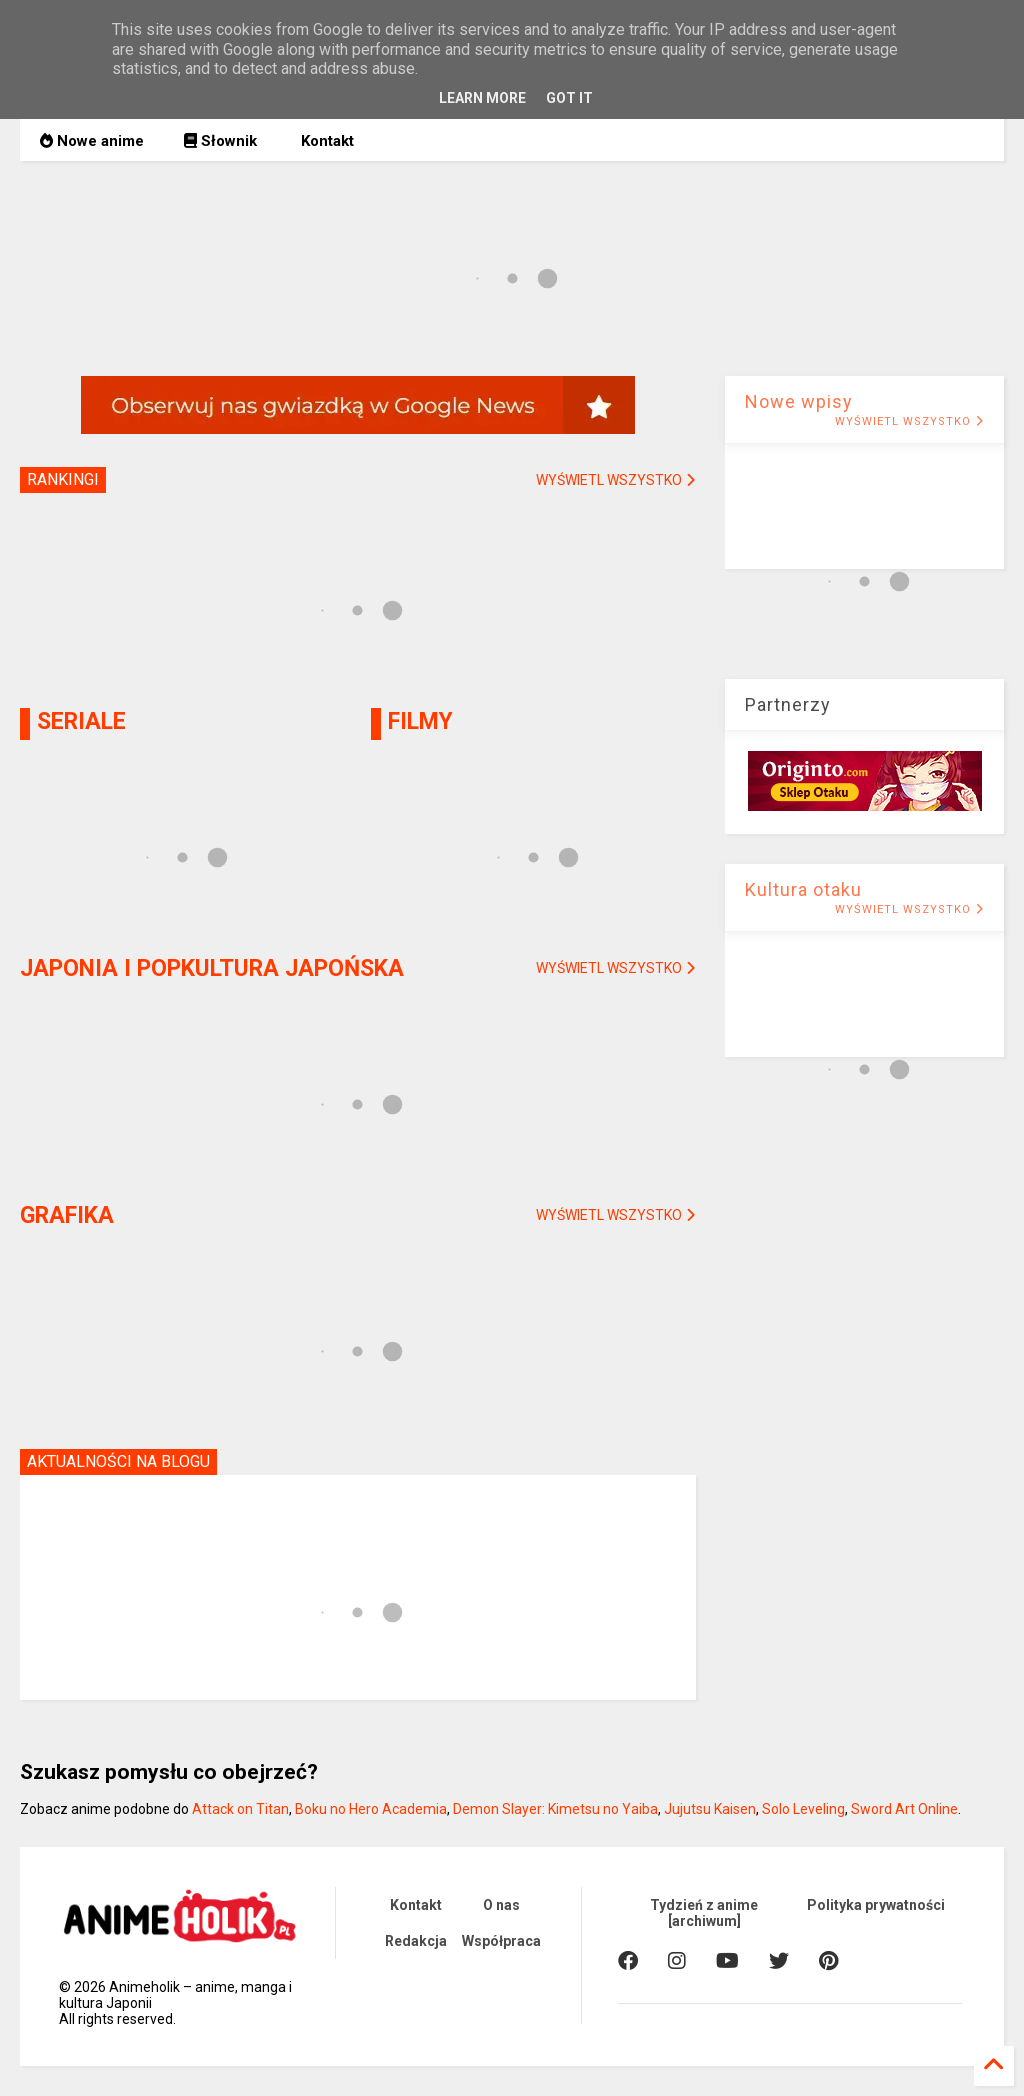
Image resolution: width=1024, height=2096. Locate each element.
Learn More (482, 98)
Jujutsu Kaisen (710, 1809)
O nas (501, 1905)
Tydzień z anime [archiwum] (704, 1913)
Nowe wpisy (799, 401)
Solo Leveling (803, 1809)
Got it (569, 98)
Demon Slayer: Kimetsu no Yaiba (555, 1809)
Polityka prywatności (876, 1905)
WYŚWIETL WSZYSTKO (909, 421)
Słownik (220, 141)
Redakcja (416, 1941)
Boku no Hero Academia (371, 1809)
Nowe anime (92, 141)
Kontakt (325, 141)
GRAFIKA (67, 1215)
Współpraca (501, 1941)
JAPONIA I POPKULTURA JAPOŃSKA (212, 968)
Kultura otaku (803, 889)
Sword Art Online (904, 1809)
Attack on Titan (240, 1809)
